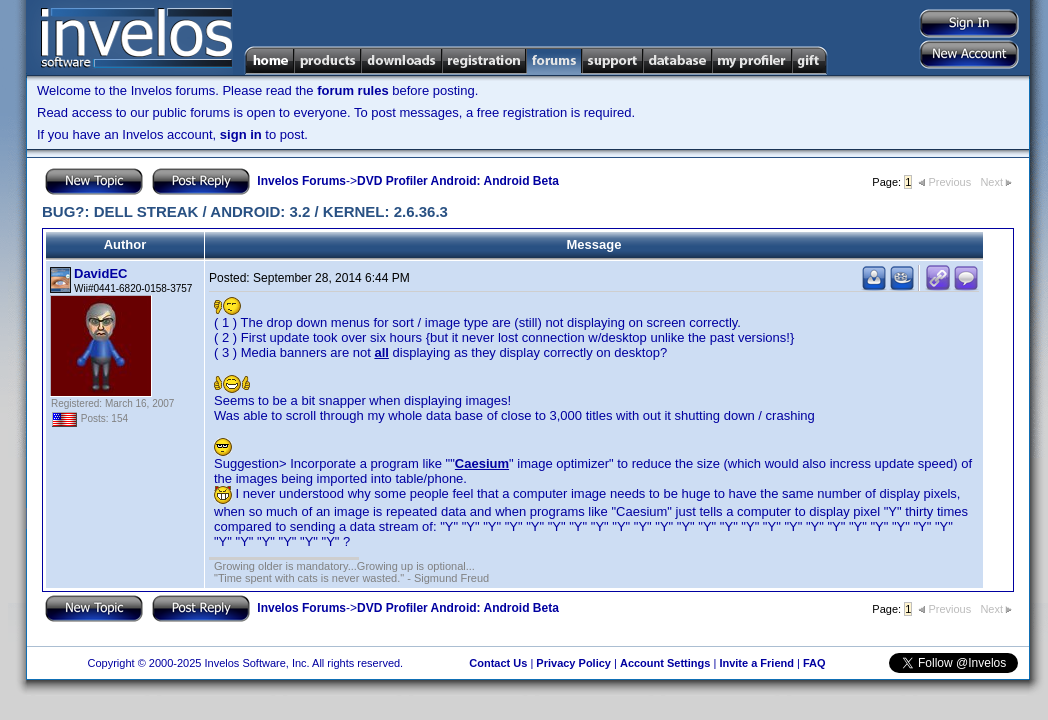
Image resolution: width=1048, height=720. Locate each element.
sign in (241, 134)
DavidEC (100, 273)
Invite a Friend (756, 663)
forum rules (353, 90)
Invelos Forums (301, 181)
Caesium (482, 463)
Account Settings (665, 663)
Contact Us (498, 663)
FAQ (814, 663)
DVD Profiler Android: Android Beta (458, 181)
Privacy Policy (573, 663)
